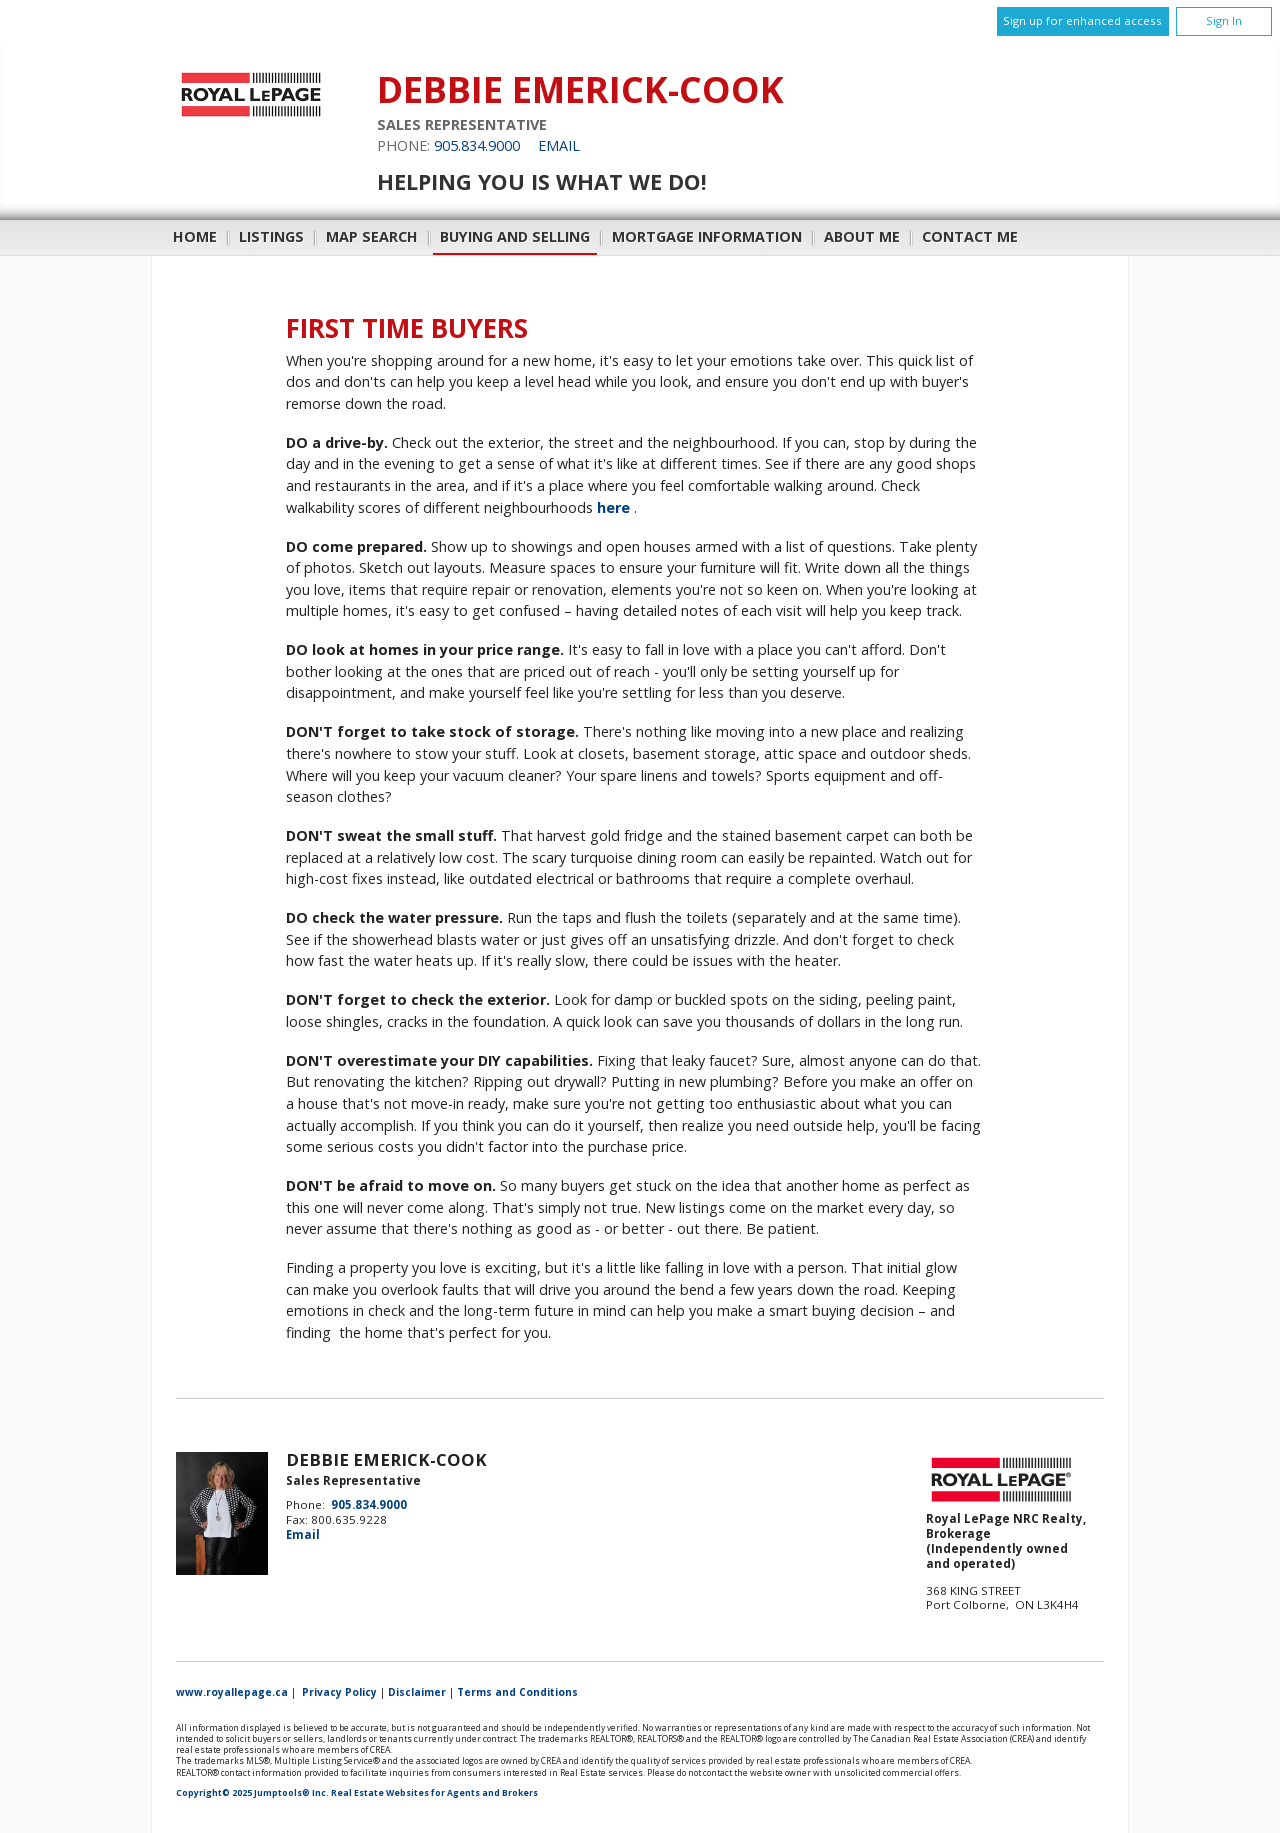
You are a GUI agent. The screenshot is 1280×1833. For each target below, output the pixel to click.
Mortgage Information (707, 236)
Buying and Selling (515, 236)
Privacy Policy (339, 1692)
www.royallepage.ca (232, 1692)
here (613, 507)
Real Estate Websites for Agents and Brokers (434, 1793)
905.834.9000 (477, 145)
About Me (862, 236)
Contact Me (970, 236)
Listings (271, 236)
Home (195, 236)
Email (559, 145)
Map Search (372, 236)
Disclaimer (417, 1692)
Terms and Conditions (517, 1692)
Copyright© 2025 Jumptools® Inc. (252, 1793)
